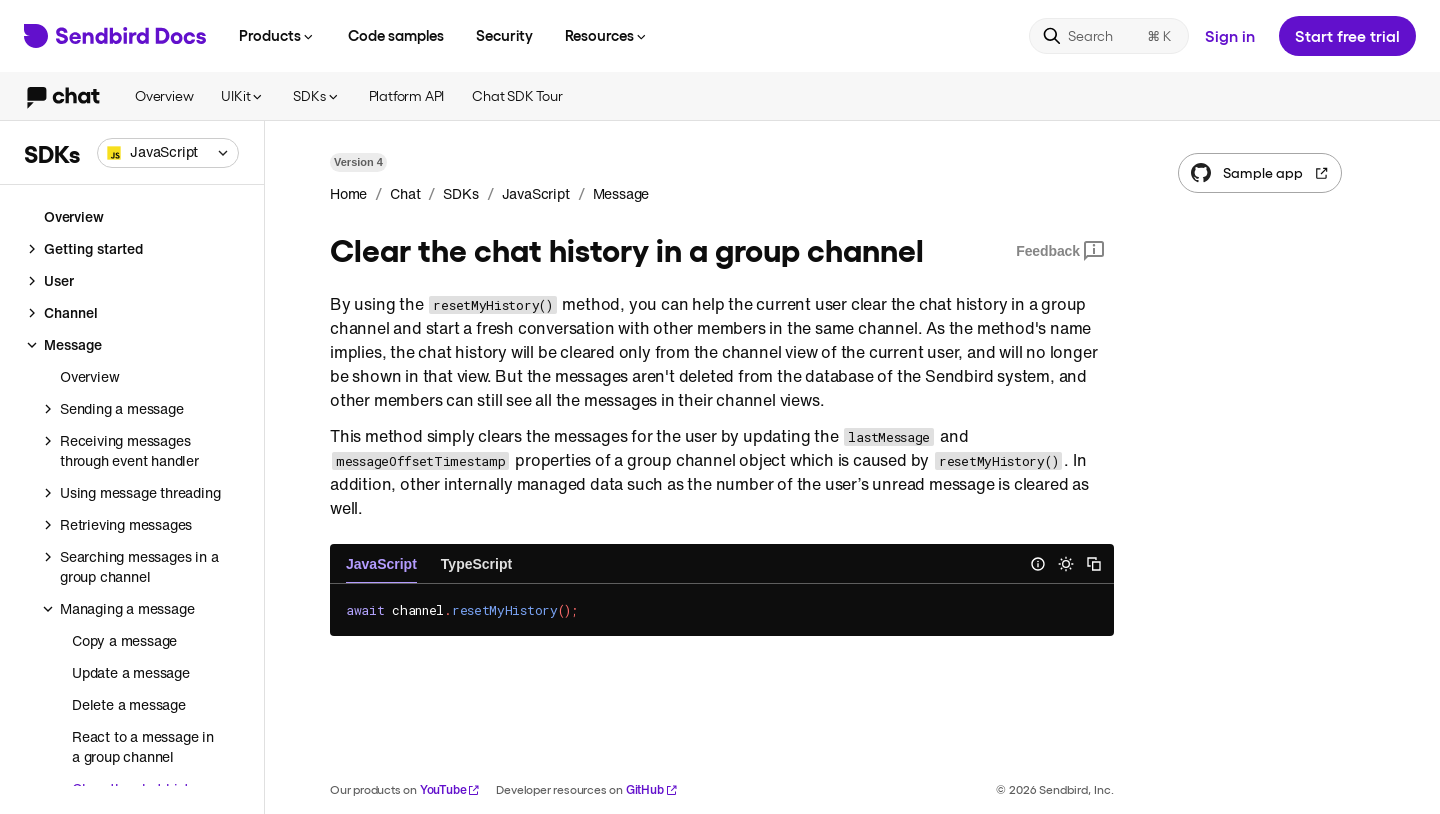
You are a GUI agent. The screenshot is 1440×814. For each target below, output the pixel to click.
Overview (164, 95)
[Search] (1109, 36)
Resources (607, 35)
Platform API (407, 95)
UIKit (243, 95)
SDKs (316, 95)
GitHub (652, 789)
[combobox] (168, 153)
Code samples (396, 35)
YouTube (450, 789)
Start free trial (1347, 35)
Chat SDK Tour (517, 95)
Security (504, 35)
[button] (168, 153)
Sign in (1230, 35)
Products (277, 35)
